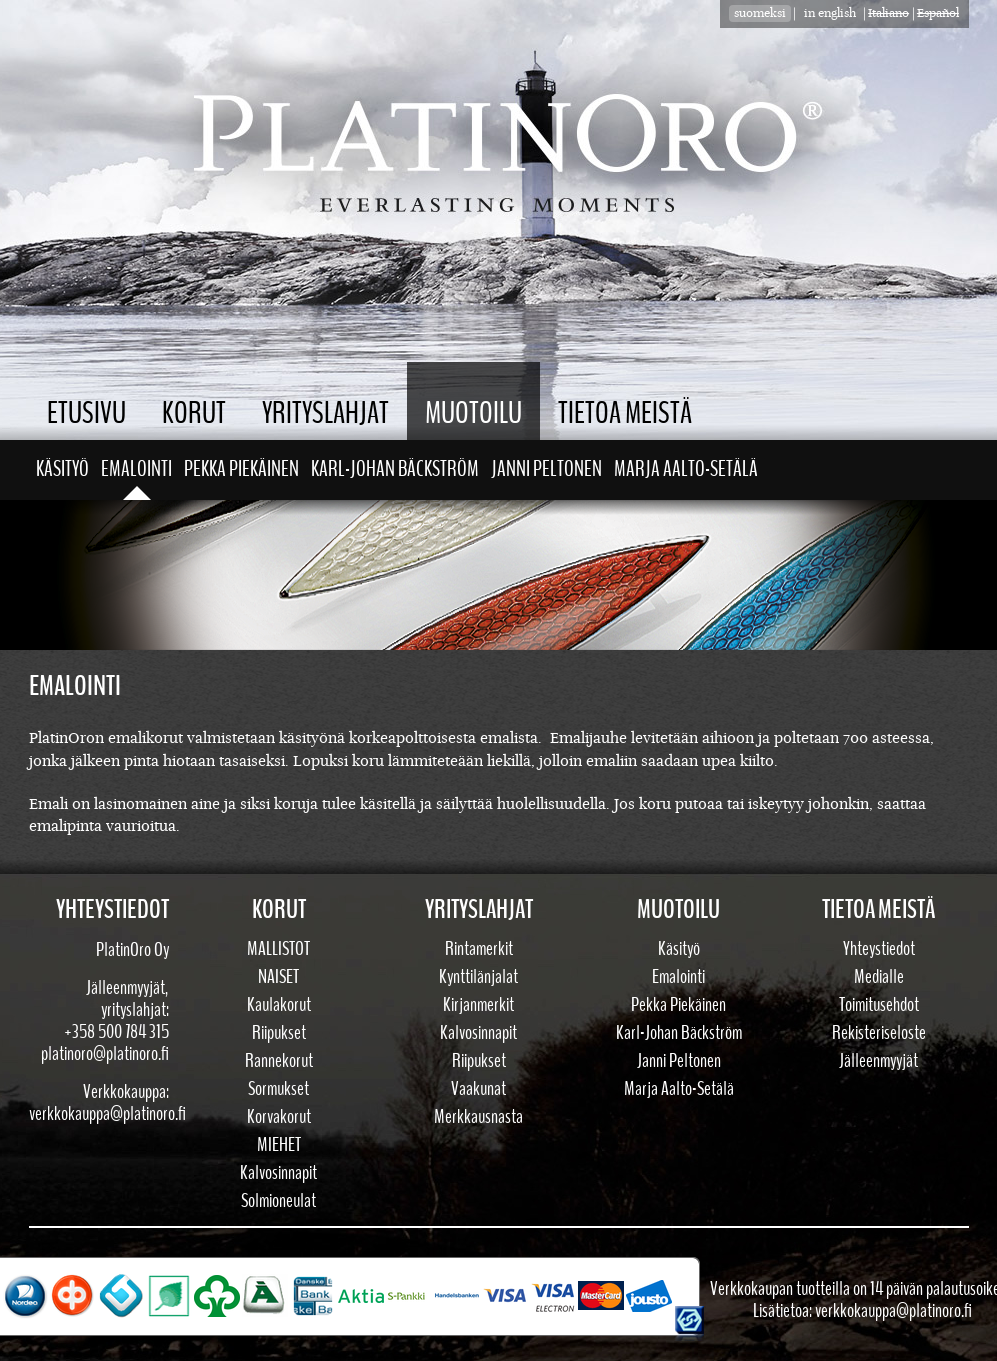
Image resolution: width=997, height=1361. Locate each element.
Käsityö (62, 469)
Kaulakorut (279, 1005)
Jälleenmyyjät (878, 1061)
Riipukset (279, 1033)
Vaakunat (478, 1089)
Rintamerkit (479, 949)
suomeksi (760, 13)
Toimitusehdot (879, 1005)
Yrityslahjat (325, 413)
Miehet (279, 1145)
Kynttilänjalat (478, 977)
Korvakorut (279, 1117)
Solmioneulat (278, 1201)
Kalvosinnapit (278, 1173)
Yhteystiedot (879, 949)
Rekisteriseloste (879, 1033)
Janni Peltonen (546, 469)
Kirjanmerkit (478, 1005)
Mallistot (278, 949)
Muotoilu (473, 413)
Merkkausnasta (478, 1117)
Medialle (879, 977)
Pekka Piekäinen (241, 469)
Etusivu (86, 413)
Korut (194, 413)
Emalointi (136, 469)
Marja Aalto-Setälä (686, 469)
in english (830, 13)
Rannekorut (279, 1061)
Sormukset (278, 1089)
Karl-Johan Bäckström (395, 469)
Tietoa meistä (625, 413)
